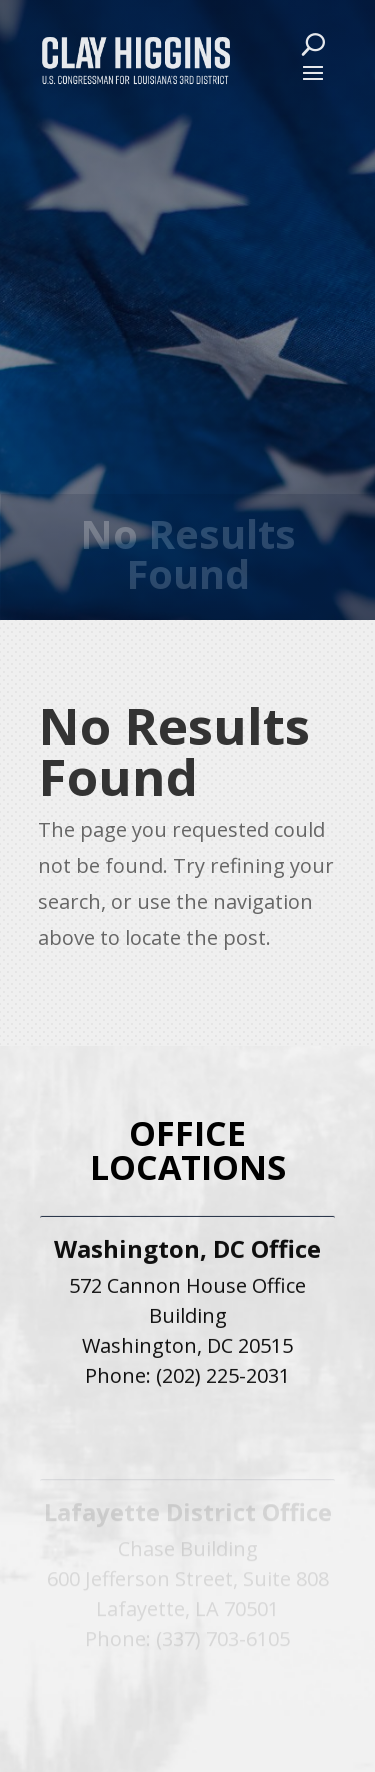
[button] (313, 72)
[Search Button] (313, 44)
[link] (136, 59)
